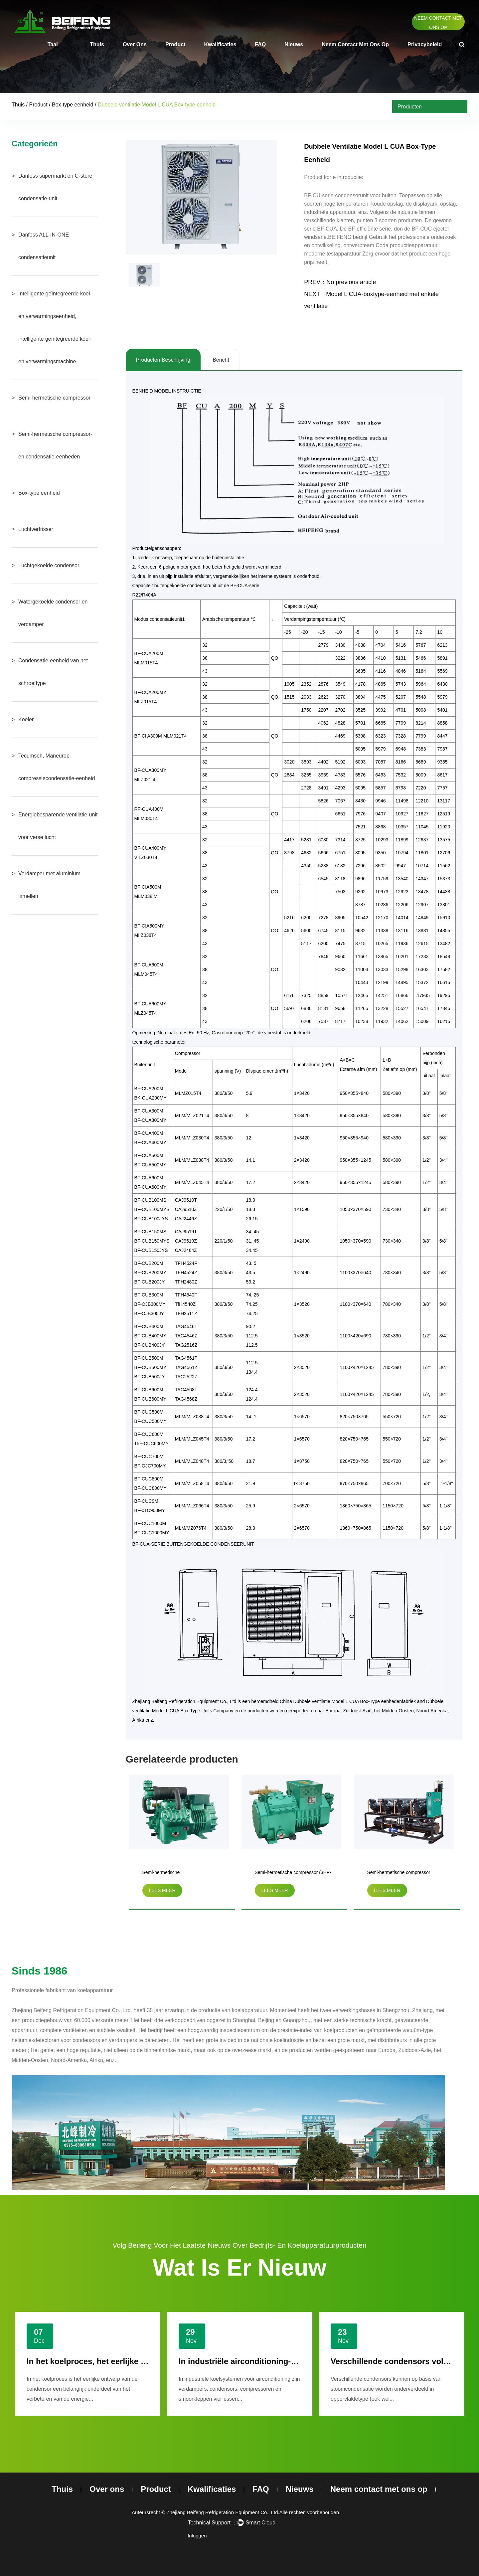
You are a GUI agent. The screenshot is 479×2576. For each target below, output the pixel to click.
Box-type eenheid (72, 104)
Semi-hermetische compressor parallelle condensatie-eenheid (398, 1874)
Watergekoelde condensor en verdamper (52, 613)
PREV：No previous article (340, 282)
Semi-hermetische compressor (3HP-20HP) (293, 1874)
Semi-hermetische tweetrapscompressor (164, 1874)
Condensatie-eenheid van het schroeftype (53, 672)
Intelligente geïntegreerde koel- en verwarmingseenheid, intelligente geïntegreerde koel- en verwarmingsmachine (55, 327)
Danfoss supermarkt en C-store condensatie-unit (55, 187)
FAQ (260, 44)
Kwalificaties (220, 44)
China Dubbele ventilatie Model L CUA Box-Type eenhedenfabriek (348, 1701)
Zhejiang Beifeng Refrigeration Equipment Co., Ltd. (222, 2512)
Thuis (97, 44)
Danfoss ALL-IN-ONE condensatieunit (43, 246)
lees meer (162, 1890)
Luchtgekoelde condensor (48, 565)
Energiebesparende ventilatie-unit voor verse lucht (57, 826)
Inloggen (197, 2535)
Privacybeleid (424, 44)
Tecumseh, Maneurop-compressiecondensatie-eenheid (56, 767)
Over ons (135, 44)
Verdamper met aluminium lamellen (49, 885)
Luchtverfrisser (35, 529)
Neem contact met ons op (438, 22)
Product (175, 44)
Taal (53, 44)
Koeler (26, 719)
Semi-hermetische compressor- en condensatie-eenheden (55, 445)
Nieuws (293, 44)
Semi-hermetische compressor (54, 398)
